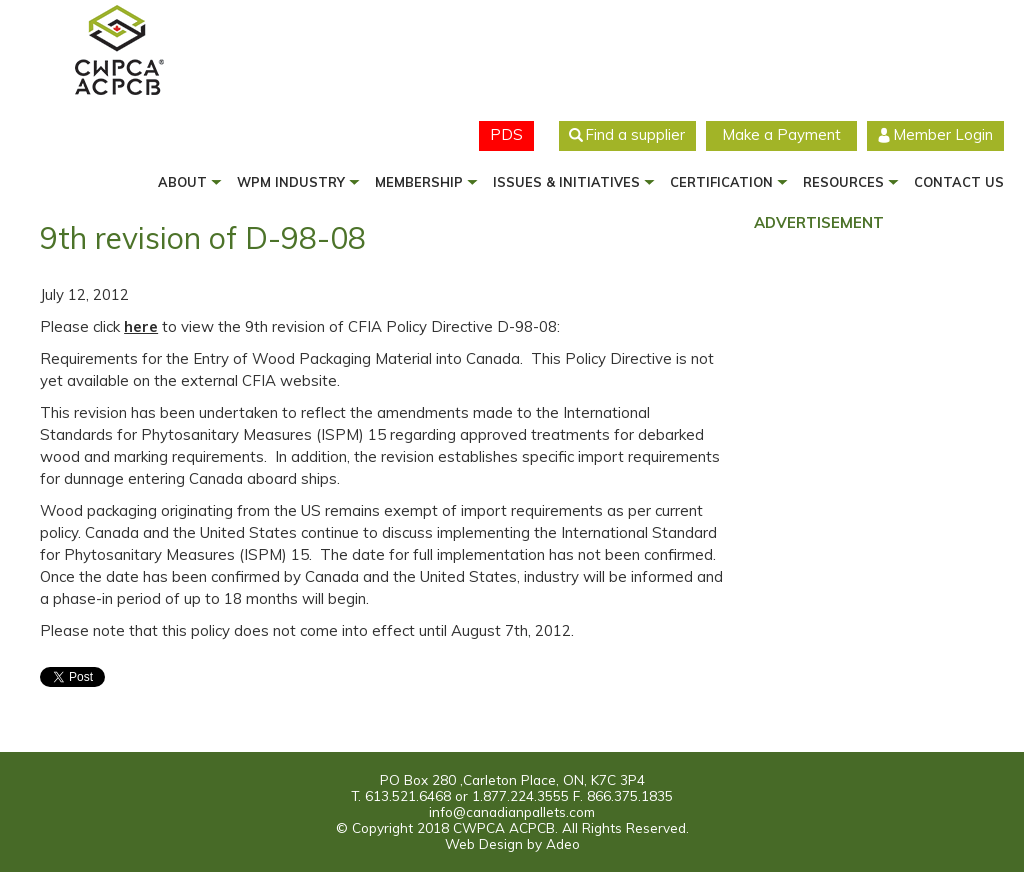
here (141, 326)
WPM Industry (291, 182)
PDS (506, 134)
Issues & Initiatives (566, 182)
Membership (419, 182)
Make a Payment (781, 134)
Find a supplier (635, 134)
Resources (843, 182)
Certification (721, 182)
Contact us (959, 182)
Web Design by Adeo (512, 843)
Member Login (943, 134)
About (182, 182)
